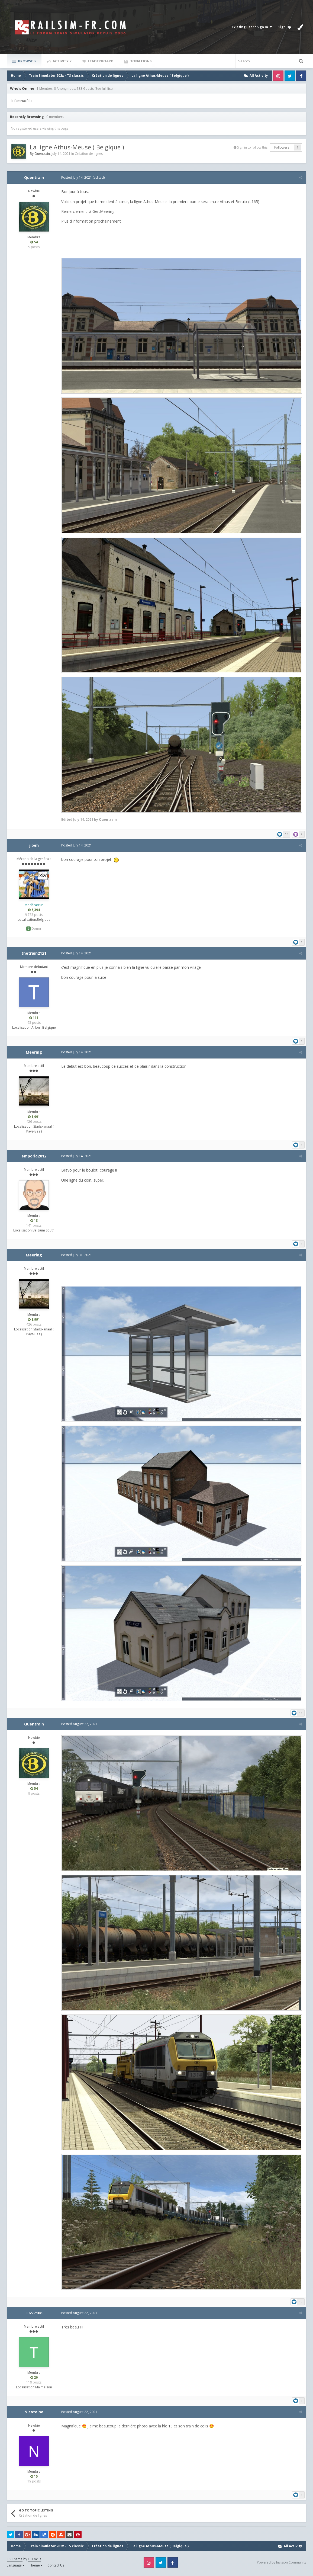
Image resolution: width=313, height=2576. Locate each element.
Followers (281, 147)
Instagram (278, 75)
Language (15, 2568)
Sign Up (284, 27)
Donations (140, 61)
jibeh (34, 846)
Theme (36, 2568)
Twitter (290, 75)
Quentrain (42, 153)
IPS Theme (14, 2561)
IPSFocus (34, 2561)
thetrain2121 (33, 954)
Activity (62, 61)
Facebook (301, 75)
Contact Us (55, 2568)
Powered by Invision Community (281, 2565)
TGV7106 (34, 2315)
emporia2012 (33, 1157)
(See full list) (103, 88)
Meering (34, 1053)
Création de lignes (89, 153)
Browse (26, 61)
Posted (76, 177)
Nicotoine (33, 2414)
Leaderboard (100, 61)
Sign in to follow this (252, 147)
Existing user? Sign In (252, 27)
